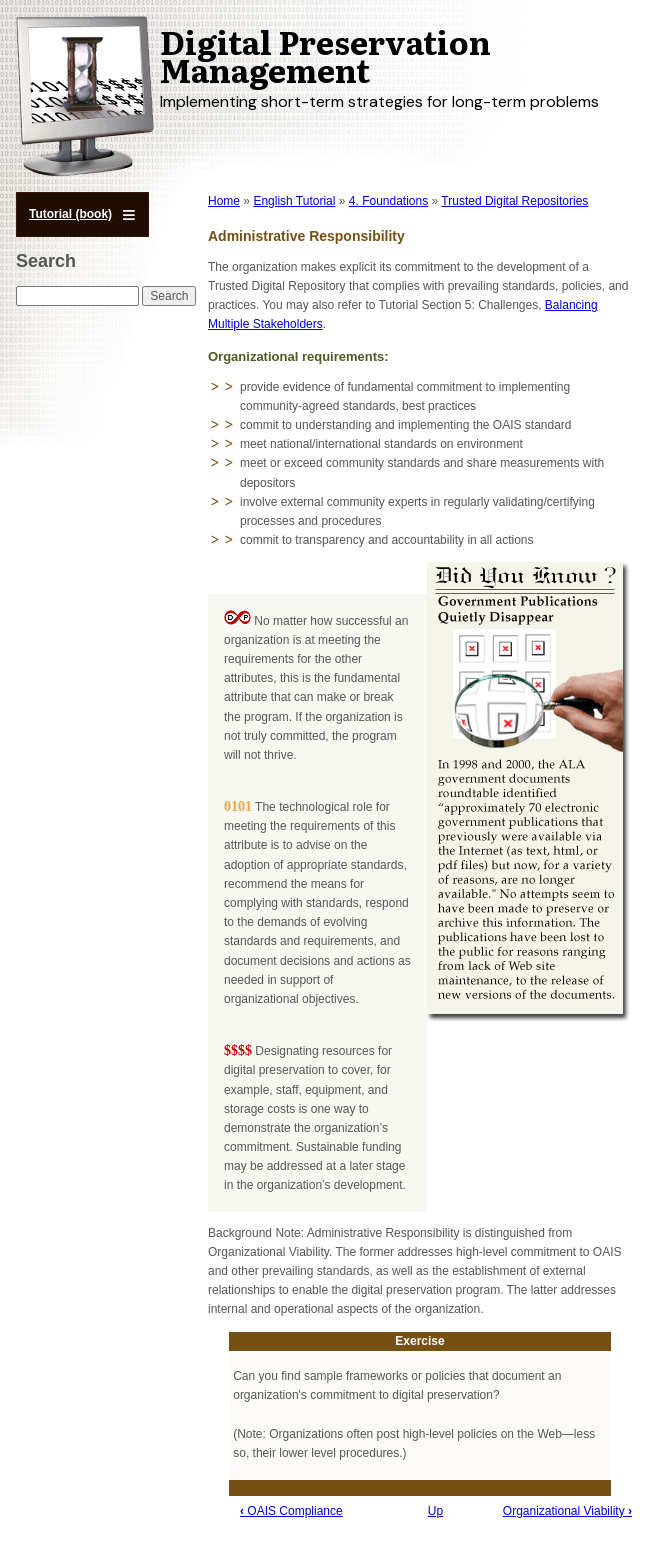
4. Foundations (388, 201)
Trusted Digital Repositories (514, 201)
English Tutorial (294, 201)
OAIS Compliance (291, 1511)
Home (224, 201)
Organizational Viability (567, 1511)
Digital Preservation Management (325, 55)
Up (435, 1511)
